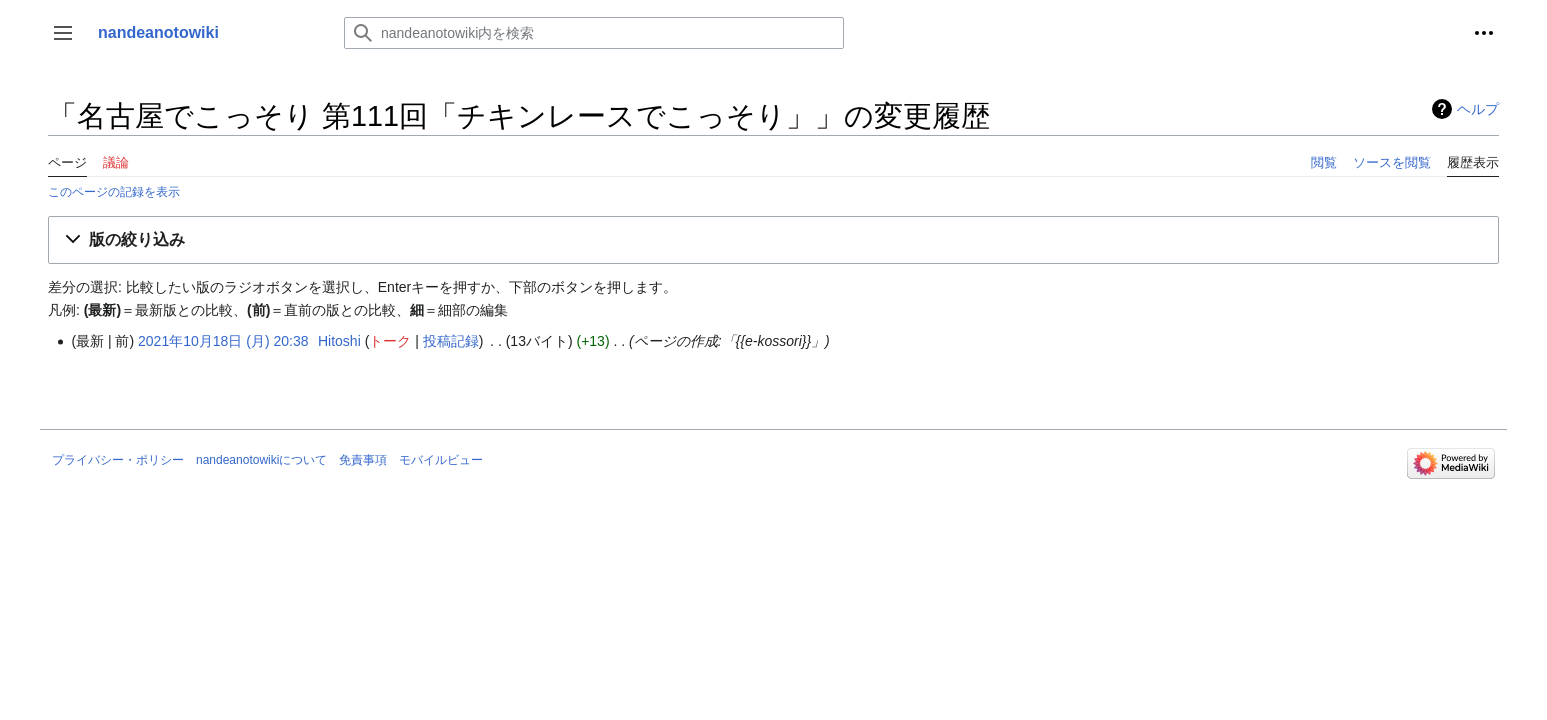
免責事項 (363, 460)
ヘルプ (1478, 109)
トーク (390, 341)
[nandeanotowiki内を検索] (594, 33)
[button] (63, 33)
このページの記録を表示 (114, 191)
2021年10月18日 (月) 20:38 (223, 341)
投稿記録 (451, 341)
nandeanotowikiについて (261, 460)
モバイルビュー (441, 460)
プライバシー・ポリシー (118, 460)
